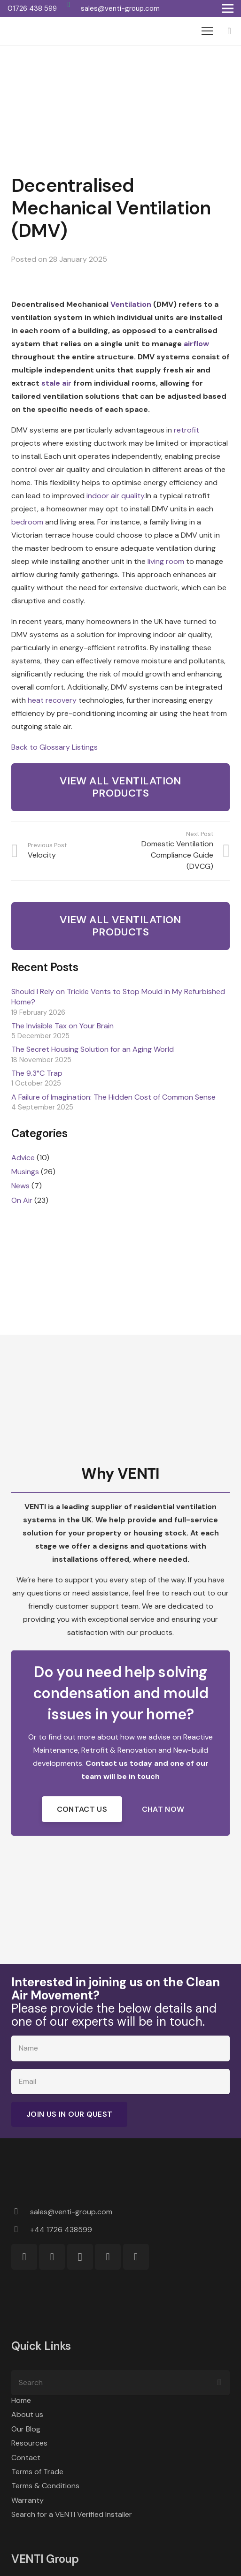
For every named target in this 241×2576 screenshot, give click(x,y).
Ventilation (130, 304)
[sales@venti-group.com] (20, 2212)
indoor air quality (115, 496)
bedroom (27, 522)
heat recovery (52, 700)
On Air (21, 1200)
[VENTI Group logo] (43, 31)
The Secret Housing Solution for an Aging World (92, 1049)
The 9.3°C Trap (36, 1073)
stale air (56, 383)
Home (21, 2400)
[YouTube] (136, 2257)
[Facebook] (52, 2257)
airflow (196, 344)
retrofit (186, 430)
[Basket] (229, 31)
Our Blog (25, 2429)
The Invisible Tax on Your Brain (62, 1026)
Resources (29, 2443)
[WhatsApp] (68, 4)
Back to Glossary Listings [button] (54, 747)
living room (166, 561)
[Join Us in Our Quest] (69, 2114)
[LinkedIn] (108, 2257)
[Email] (120, 2081)
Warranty (27, 2500)
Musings (25, 1172)
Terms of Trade (37, 2472)
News (20, 1186)
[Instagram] (80, 2257)
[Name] (120, 2048)
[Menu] (207, 31)
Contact (25, 2457)
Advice (23, 1158)
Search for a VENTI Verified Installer (71, 2514)
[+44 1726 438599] (20, 2229)
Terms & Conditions (45, 2486)
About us (27, 2414)
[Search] (120, 2382)
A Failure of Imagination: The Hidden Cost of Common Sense (113, 1097)
